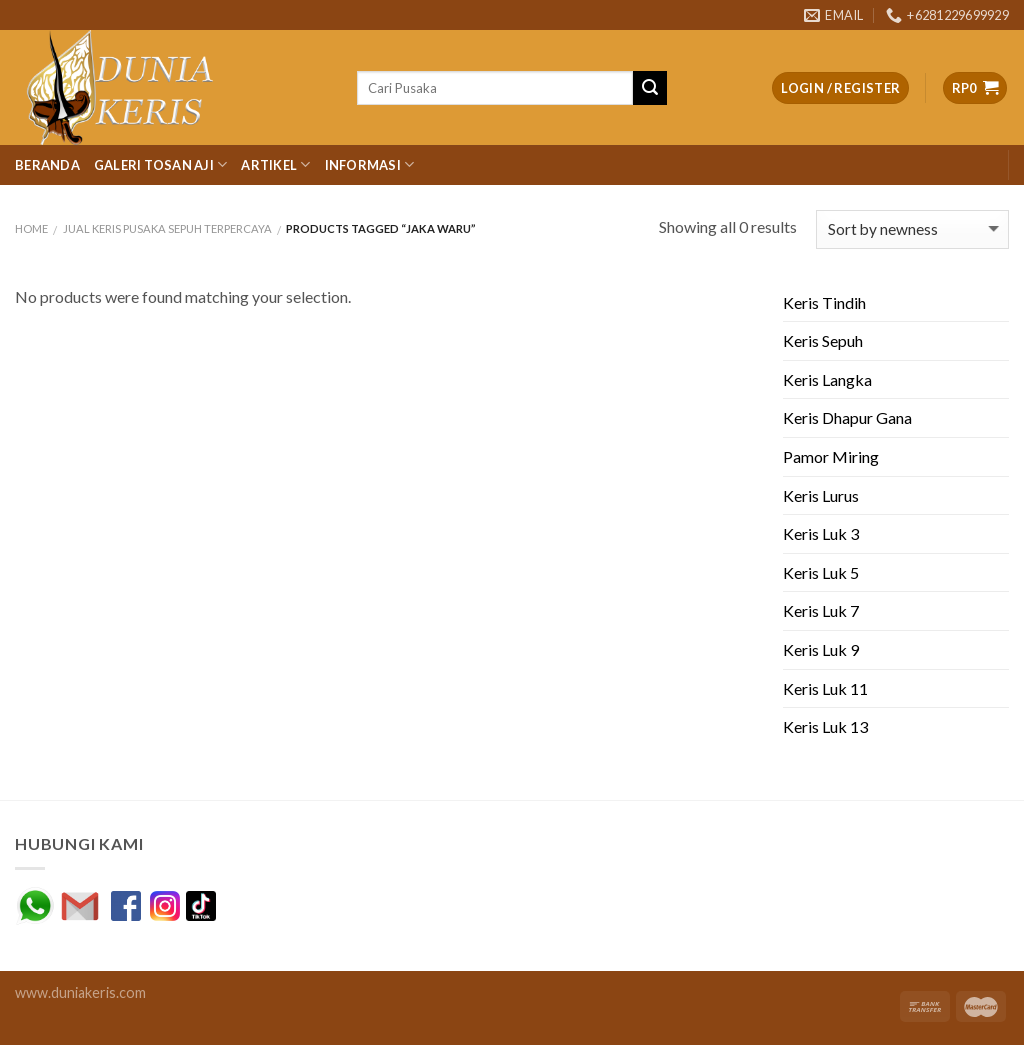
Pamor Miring (831, 456)
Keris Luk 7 (821, 610)
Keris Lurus (821, 495)
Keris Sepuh (823, 340)
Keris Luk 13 (825, 726)
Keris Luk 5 (821, 572)
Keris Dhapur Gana (847, 417)
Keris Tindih (824, 302)
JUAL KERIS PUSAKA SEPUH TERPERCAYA (167, 228)
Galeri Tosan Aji (161, 164)
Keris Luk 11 (825, 688)
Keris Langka (827, 379)
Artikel (275, 164)
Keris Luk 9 (821, 649)
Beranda (47, 165)
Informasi (370, 164)
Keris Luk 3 (821, 533)
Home (31, 228)
